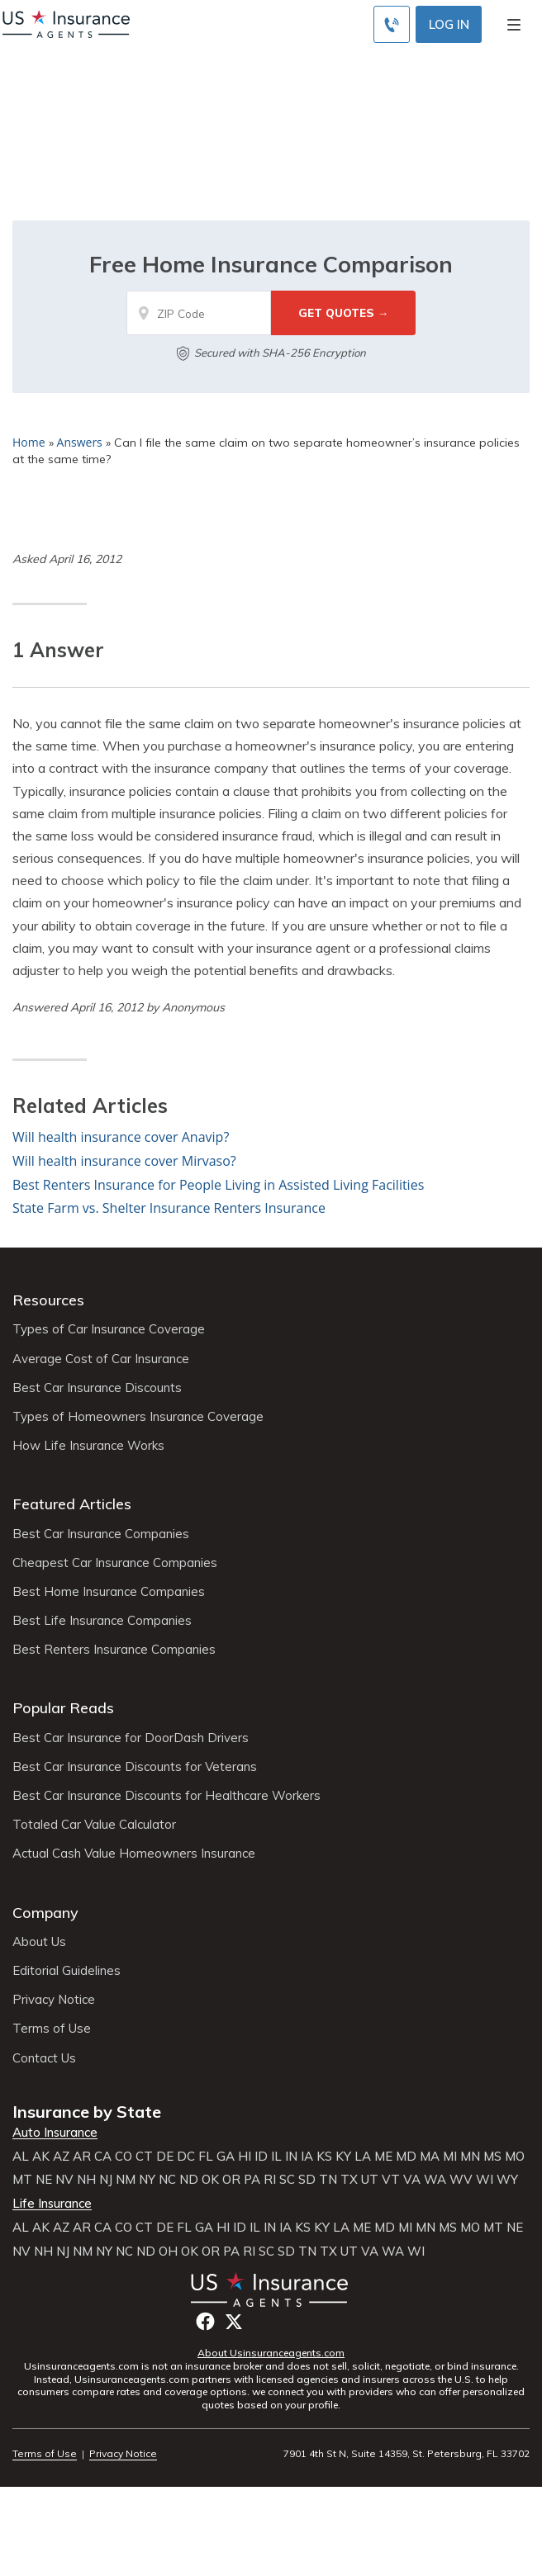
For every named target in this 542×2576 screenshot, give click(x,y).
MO (515, 2156)
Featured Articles (71, 1503)
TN (328, 2179)
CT (144, 2156)
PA (252, 2179)
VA (412, 2179)
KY (343, 2156)
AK (41, 2156)
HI (244, 2156)
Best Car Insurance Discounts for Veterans (134, 1766)
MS (492, 2156)
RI (270, 2179)
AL (20, 2156)
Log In (449, 24)
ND (188, 2179)
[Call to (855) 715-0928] (391, 24)
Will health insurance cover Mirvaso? (124, 1161)
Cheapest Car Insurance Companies (114, 1563)
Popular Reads (63, 1707)
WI (484, 2179)
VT (391, 2179)
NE (44, 2179)
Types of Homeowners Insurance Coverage (138, 1416)
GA (225, 2156)
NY (147, 2179)
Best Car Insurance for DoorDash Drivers (130, 1738)
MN (470, 2156)
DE (165, 2156)
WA (435, 2179)
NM (126, 2179)
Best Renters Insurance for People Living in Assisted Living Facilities (218, 1185)
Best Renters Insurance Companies (114, 1649)
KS (324, 2156)
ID (261, 2156)
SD (307, 2179)
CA (103, 2156)
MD (406, 2156)
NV (64, 2179)
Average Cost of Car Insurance (100, 1359)
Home (28, 442)
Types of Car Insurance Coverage (108, 1329)
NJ (105, 2179)
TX (349, 2179)
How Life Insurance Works (88, 1445)
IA (307, 2156)
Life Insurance (52, 2203)
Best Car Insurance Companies (100, 1534)
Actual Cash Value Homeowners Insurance (133, 1853)
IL (276, 2156)
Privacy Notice (53, 1999)
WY (507, 2179)
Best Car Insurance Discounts (97, 1387)
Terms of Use (51, 2028)
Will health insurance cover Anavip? (120, 1137)
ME (383, 2156)
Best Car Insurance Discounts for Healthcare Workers (166, 1795)
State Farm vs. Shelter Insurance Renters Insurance (169, 1208)
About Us (39, 1941)
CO (123, 2156)
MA (430, 2156)
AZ (61, 2156)
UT (369, 2179)
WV (461, 2179)
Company (45, 1912)
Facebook (205, 2321)
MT (22, 2179)
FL (205, 2156)
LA (362, 2156)
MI (450, 2156)
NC (167, 2179)
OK (210, 2179)
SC (287, 2179)
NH (86, 2179)
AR (82, 2156)
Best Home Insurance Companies (108, 1591)
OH (168, 2251)
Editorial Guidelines (66, 1970)
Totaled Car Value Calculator (94, 1824)
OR (231, 2179)
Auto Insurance (54, 2132)
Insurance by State (86, 2111)
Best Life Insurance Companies (102, 1620)
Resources (48, 1299)
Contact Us (44, 2058)
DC (186, 2156)
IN (291, 2156)
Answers (79, 442)
